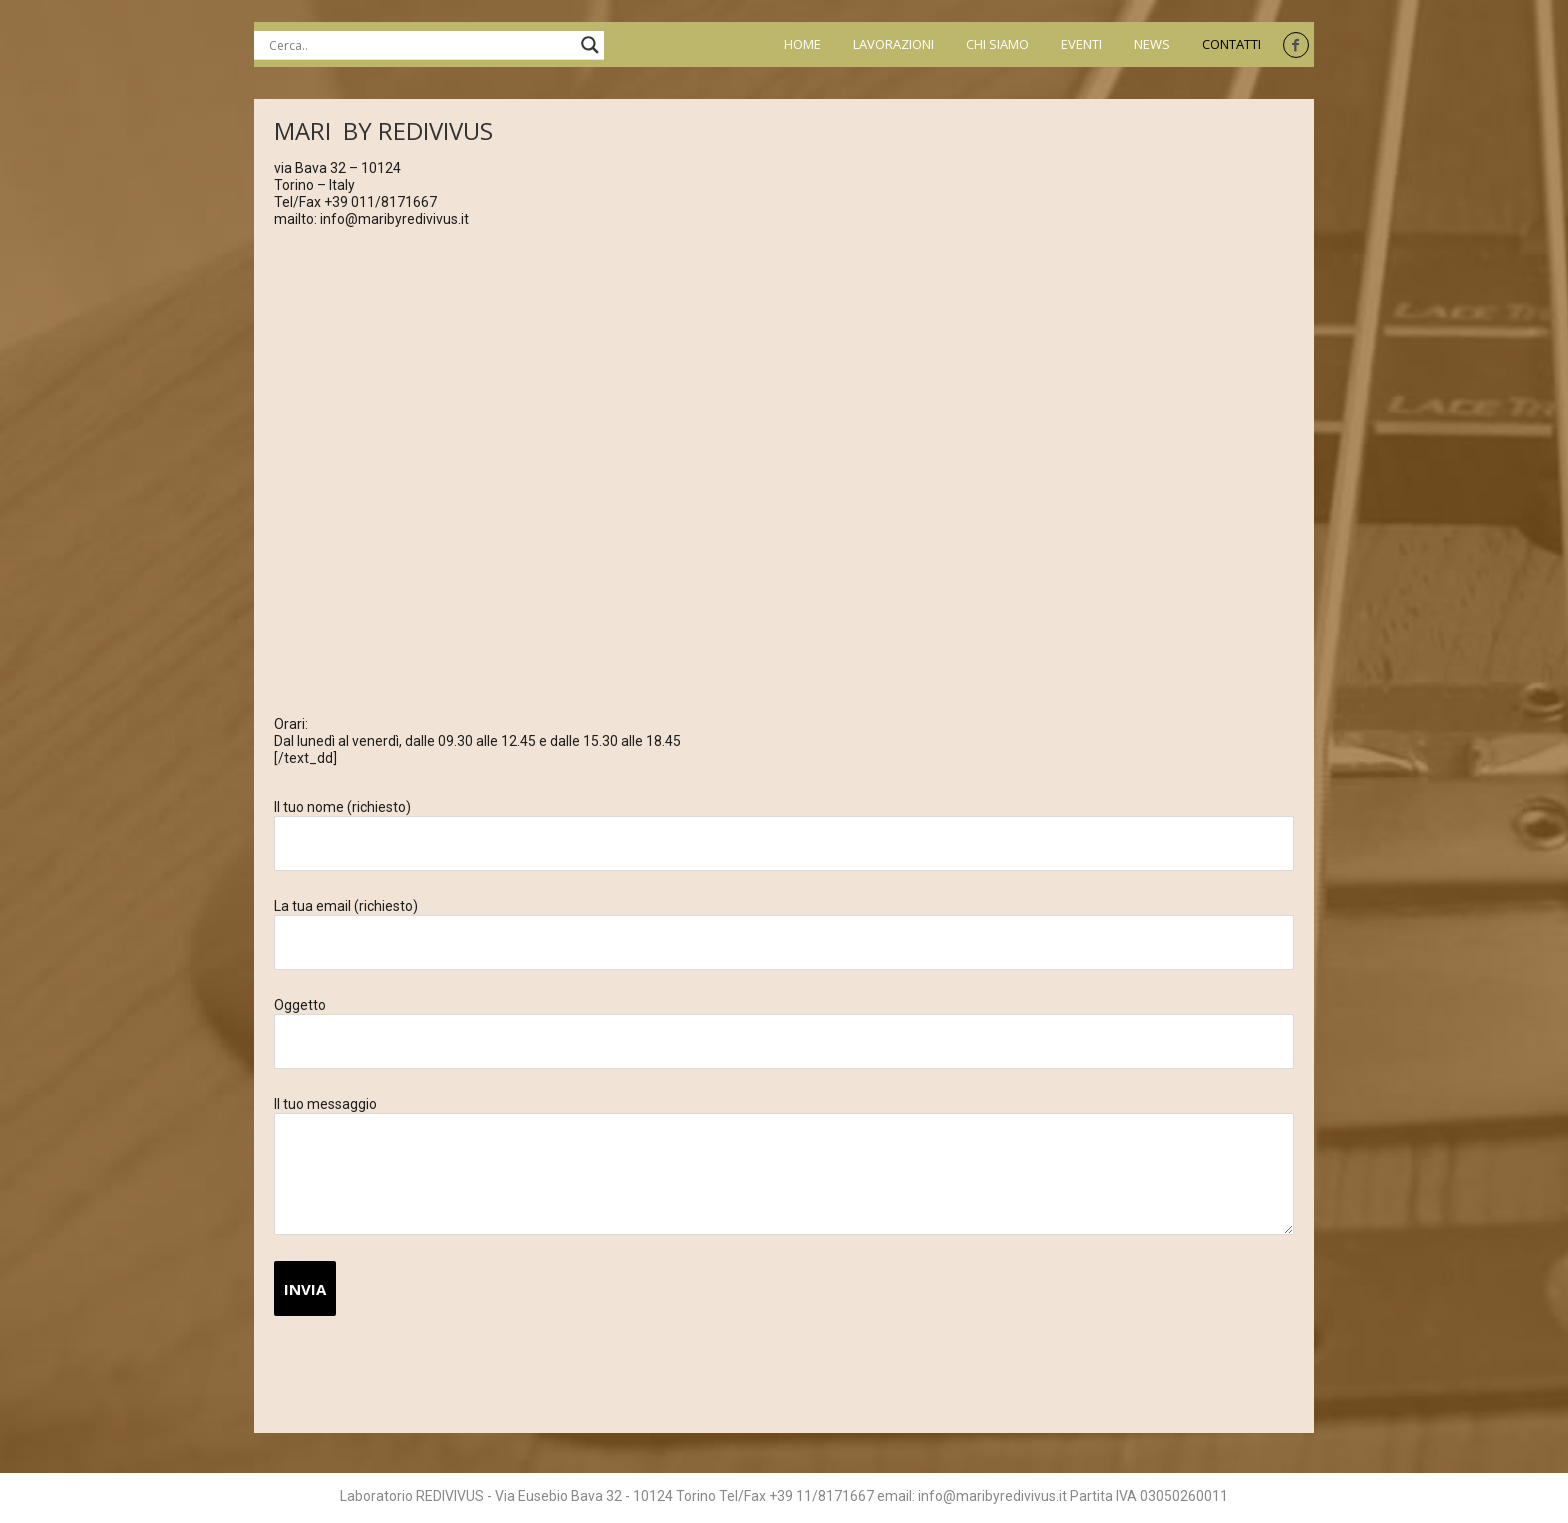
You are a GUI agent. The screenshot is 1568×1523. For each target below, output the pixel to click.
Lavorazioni (893, 44)
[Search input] (420, 45)
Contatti (1231, 44)
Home (802, 44)
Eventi (1081, 44)
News (1152, 44)
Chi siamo (997, 44)
